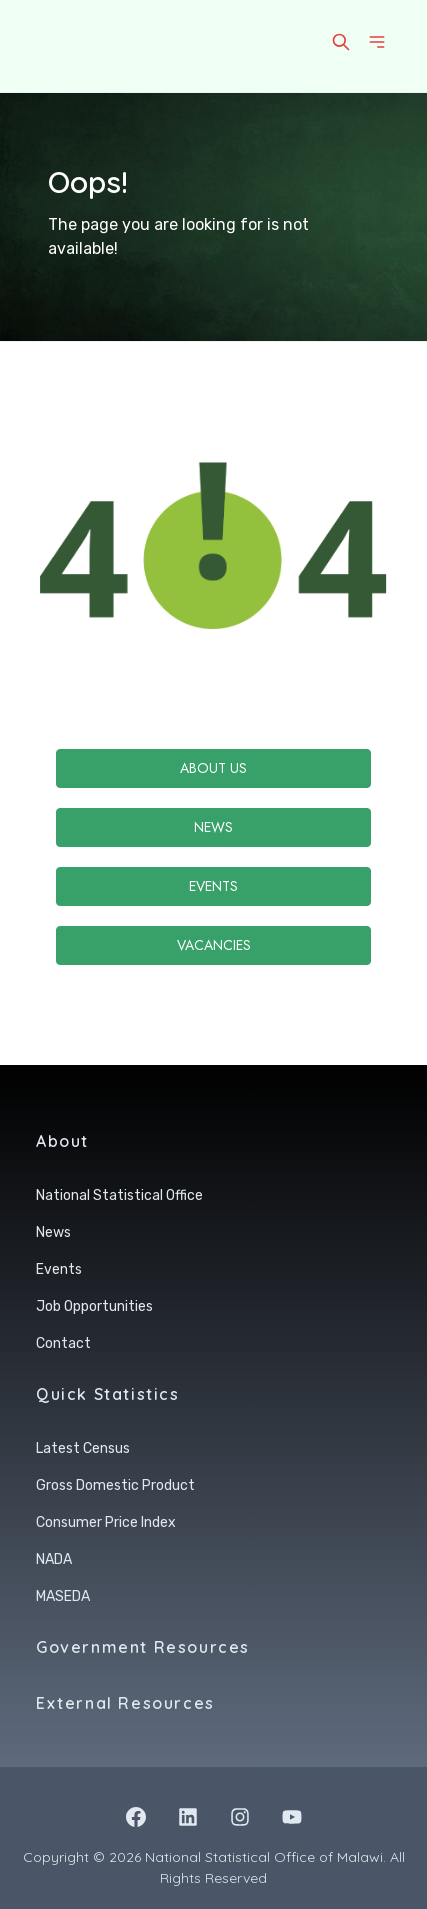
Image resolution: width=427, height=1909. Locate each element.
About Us (213, 768)
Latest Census (83, 1448)
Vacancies (214, 945)
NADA (54, 1559)
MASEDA (63, 1596)
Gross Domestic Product (115, 1485)
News (213, 827)
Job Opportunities (94, 1306)
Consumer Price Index (106, 1522)
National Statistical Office (119, 1195)
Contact (63, 1343)
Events (213, 886)
